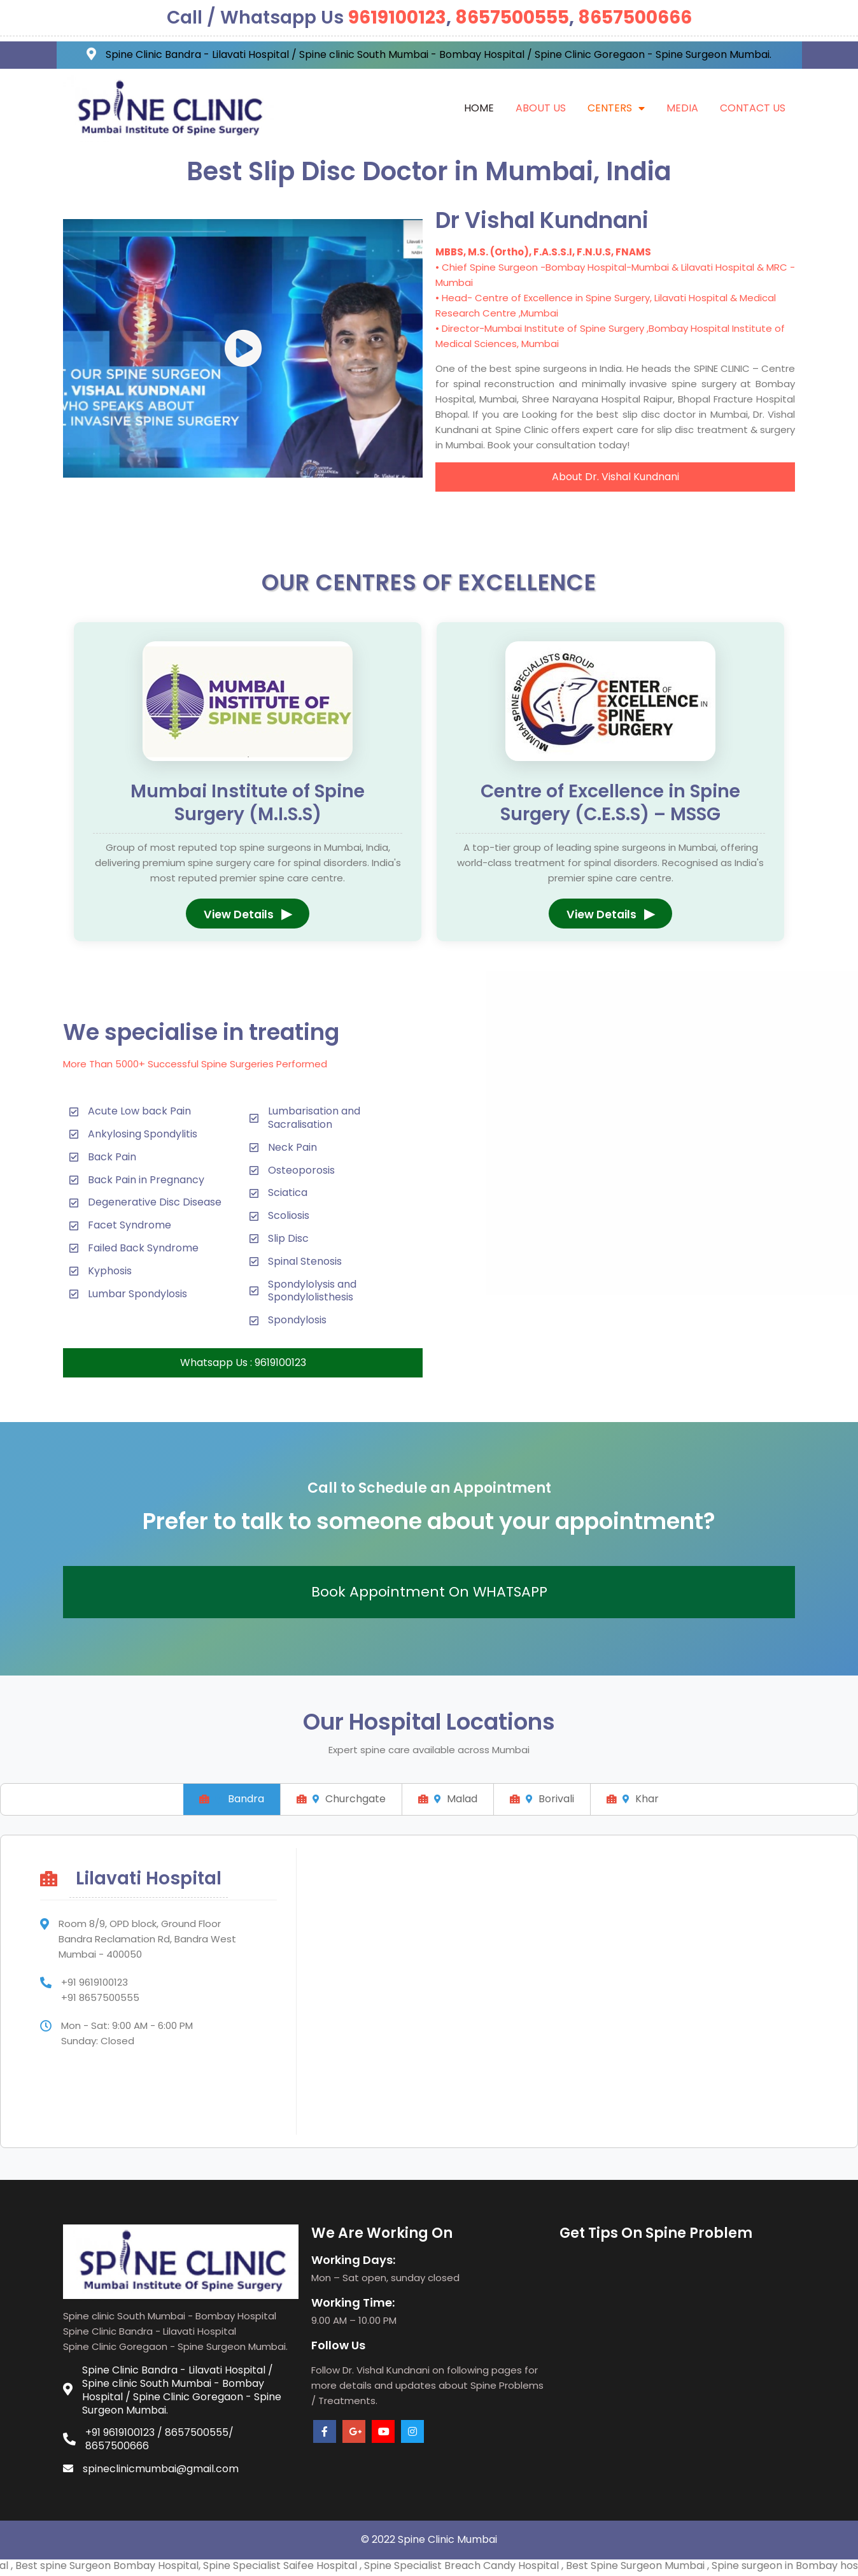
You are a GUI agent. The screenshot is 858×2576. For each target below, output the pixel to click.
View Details (248, 913)
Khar (633, 1798)
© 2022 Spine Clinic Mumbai (429, 2539)
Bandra (231, 1798)
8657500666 (635, 17)
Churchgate (341, 1798)
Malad (447, 1798)
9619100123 (397, 17)
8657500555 (512, 17)
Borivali (542, 1798)
